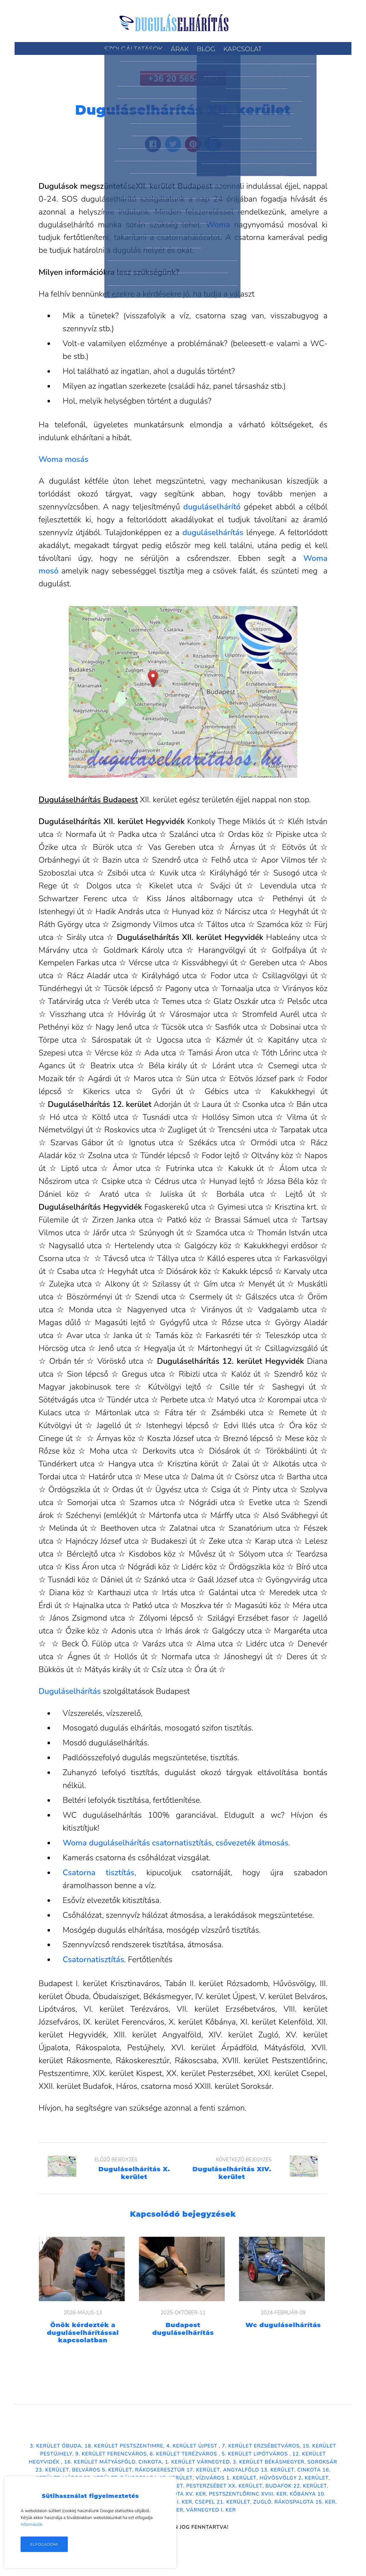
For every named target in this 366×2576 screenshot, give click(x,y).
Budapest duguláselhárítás (183, 2329)
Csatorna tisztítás (98, 1872)
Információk (31, 2524)
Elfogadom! (44, 2544)
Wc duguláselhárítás (283, 2325)
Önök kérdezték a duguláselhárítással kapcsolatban (83, 2332)
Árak (180, 49)
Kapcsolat (242, 49)
